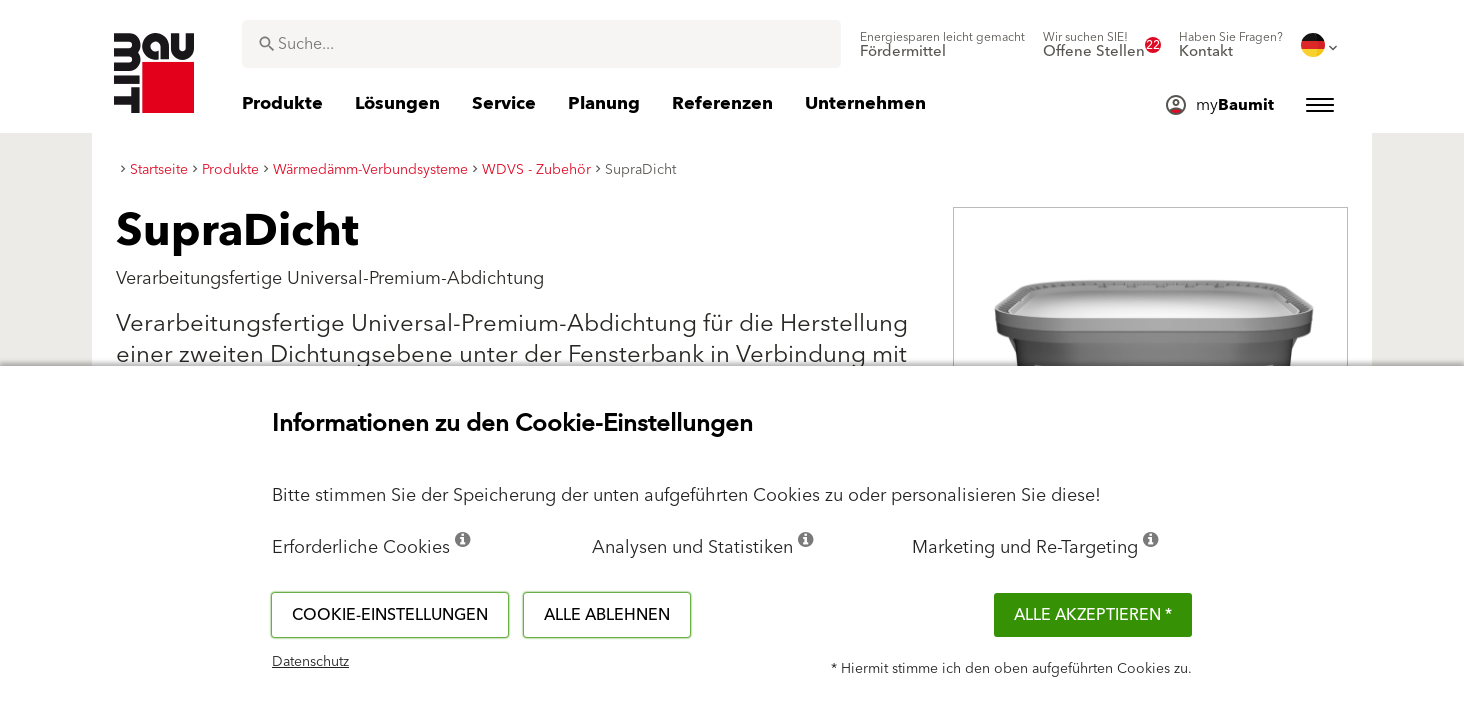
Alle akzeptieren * (1093, 615)
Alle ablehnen (607, 615)
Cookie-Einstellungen (390, 615)
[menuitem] (942, 45)
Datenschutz (310, 662)
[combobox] (541, 44)
